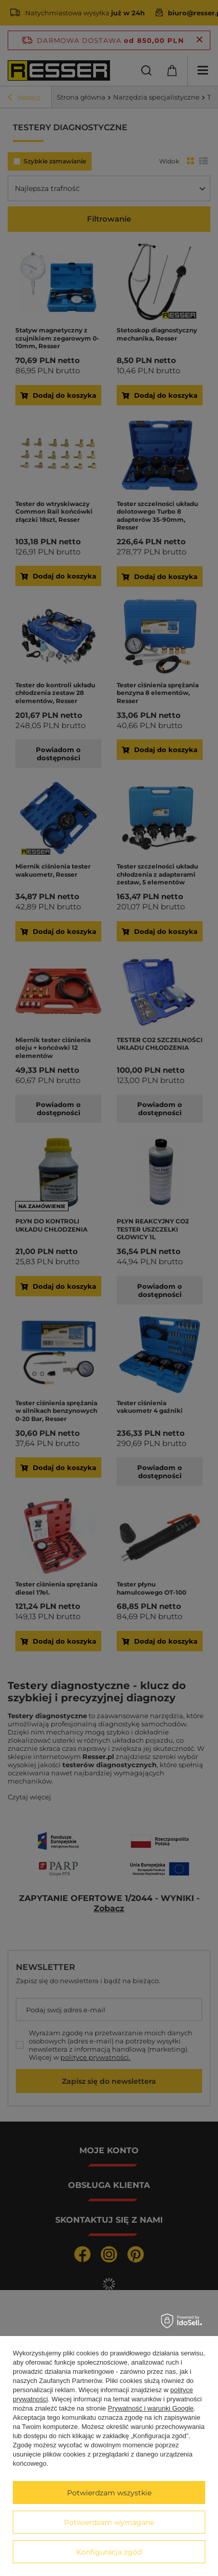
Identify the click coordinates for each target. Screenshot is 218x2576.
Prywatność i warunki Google (151, 2408)
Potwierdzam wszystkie (109, 2492)
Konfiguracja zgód (109, 2552)
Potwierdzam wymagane (109, 2522)
